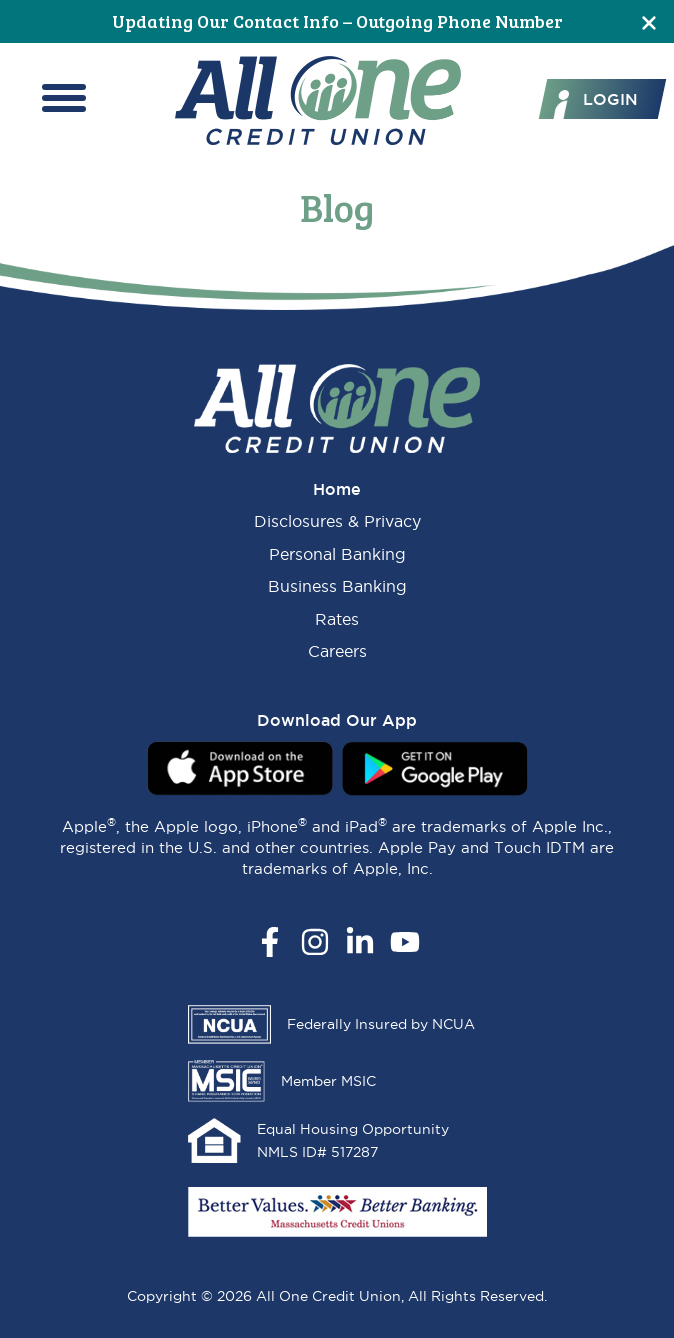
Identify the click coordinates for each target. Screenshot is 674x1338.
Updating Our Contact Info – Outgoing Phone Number (337, 21)
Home (337, 489)
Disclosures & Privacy (337, 521)
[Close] (649, 21)
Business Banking (337, 586)
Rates (337, 619)
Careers (337, 651)
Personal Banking (337, 554)
